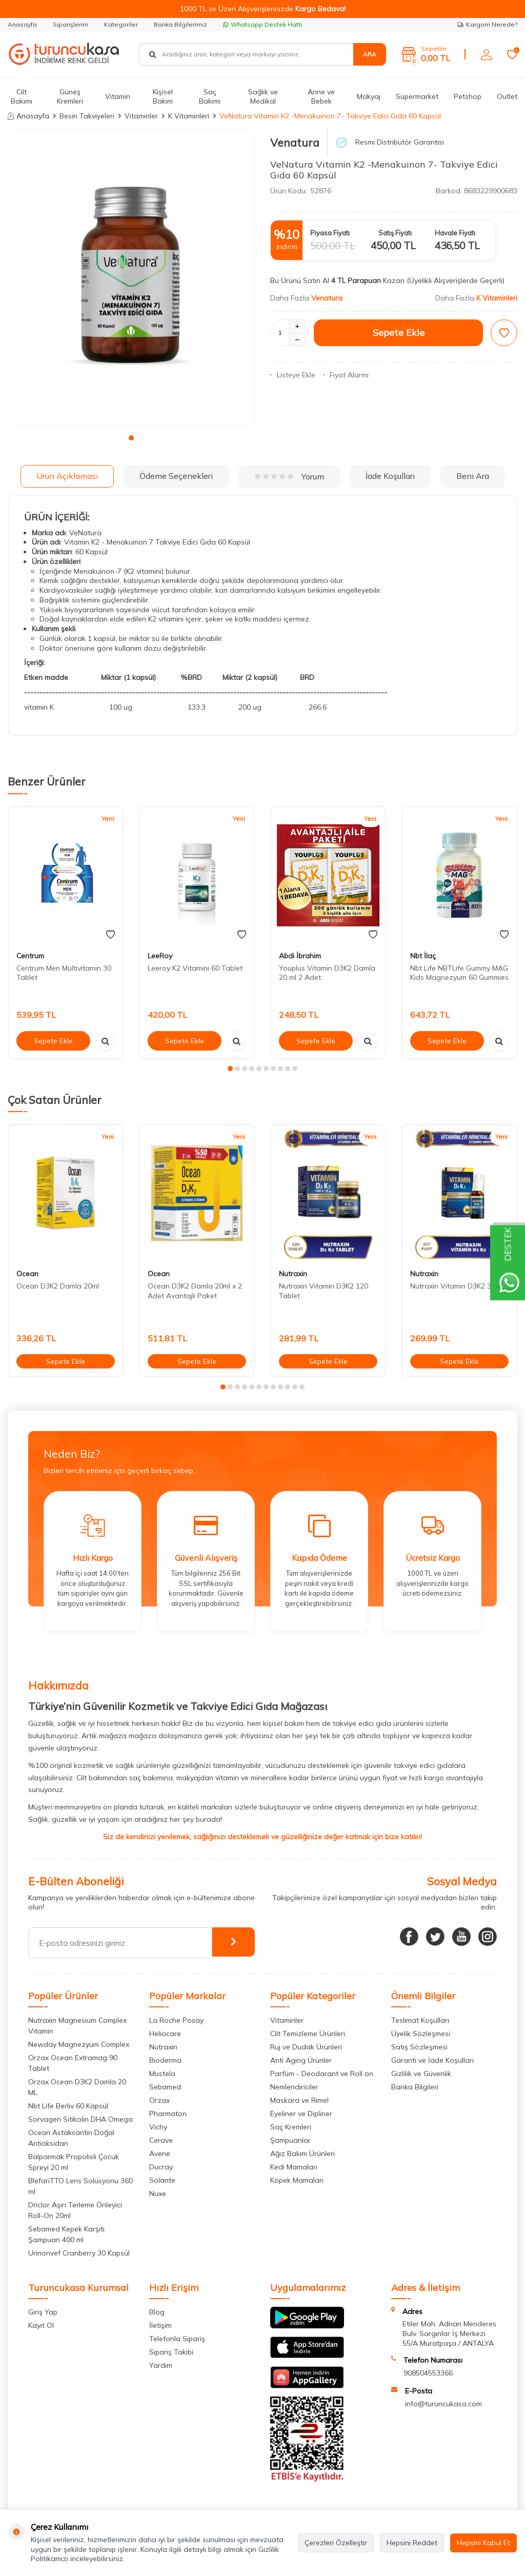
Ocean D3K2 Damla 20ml (57, 1286)
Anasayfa (22, 24)
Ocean (27, 1273)
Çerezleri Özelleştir (336, 2542)
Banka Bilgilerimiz (180, 24)
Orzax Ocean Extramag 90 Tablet (72, 2063)
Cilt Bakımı (21, 96)
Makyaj (368, 96)
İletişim (160, 2325)
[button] (131, 437)
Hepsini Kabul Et (483, 2542)
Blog (157, 2312)
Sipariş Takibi (171, 2352)
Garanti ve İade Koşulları (432, 2060)
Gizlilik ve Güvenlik (421, 2073)
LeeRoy (160, 955)
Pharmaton (168, 2113)
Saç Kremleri (290, 2126)
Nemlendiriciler (294, 2086)
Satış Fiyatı (395, 233)
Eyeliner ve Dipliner (301, 2113)
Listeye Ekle (292, 374)
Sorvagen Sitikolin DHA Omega (80, 2119)
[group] (131, 277)
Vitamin (117, 96)
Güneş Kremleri (70, 96)
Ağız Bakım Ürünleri (302, 2153)
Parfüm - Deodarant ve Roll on (321, 2073)
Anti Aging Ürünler (301, 2060)
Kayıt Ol (41, 2325)
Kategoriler (121, 24)
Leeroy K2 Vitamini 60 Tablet (195, 968)
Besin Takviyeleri (86, 115)
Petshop (467, 96)
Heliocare (165, 2033)
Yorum (289, 476)
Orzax (159, 2100)
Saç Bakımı (209, 96)
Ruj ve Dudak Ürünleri (306, 2046)
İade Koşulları (390, 476)
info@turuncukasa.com (443, 2403)
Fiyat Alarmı (346, 374)
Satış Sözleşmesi (419, 2046)
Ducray (161, 2166)
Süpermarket (417, 96)
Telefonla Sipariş (177, 2338)
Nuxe (157, 2193)
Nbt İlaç (423, 955)
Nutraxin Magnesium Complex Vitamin (77, 2026)
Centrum (30, 955)
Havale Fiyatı (455, 233)
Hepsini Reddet (412, 2542)
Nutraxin (293, 1273)
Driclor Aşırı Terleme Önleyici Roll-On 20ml (75, 2210)
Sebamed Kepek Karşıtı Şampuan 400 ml (66, 2234)
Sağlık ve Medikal (263, 96)
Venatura (294, 142)
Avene (159, 2153)
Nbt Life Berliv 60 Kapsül (68, 2105)
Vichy (158, 2126)
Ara (369, 54)
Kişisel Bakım (163, 96)
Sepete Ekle (399, 332)
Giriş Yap (42, 2312)
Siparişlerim (70, 24)
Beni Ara (472, 476)
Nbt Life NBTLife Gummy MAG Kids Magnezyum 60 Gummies (459, 972)
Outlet (507, 96)
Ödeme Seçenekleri (176, 476)
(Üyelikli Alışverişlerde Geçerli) (457, 280)
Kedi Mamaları (293, 2166)
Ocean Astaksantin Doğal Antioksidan (71, 2138)
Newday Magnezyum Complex (78, 2044)
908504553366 (428, 2373)
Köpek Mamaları (297, 2180)
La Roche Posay (176, 2020)
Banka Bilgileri (414, 2086)
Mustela (162, 2073)
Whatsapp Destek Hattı (262, 24)
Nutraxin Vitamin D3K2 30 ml (457, 1286)
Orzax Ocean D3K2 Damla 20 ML (77, 2087)
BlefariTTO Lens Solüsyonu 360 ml (80, 2186)
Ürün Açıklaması (67, 476)
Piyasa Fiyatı (330, 233)
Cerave (161, 2140)
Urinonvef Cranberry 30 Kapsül (79, 2253)
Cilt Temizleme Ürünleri (307, 2033)
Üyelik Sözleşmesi (420, 2033)
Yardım (160, 2365)
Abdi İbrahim (300, 955)
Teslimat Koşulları (420, 2020)
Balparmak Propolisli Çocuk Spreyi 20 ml (73, 2162)
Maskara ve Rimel (299, 2100)
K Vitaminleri (188, 115)
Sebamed (165, 2086)
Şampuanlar (290, 2140)
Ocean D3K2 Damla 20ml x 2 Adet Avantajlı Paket (195, 1290)
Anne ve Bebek (321, 96)
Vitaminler (141, 115)
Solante (162, 2180)
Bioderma (165, 2060)
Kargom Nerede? (487, 24)
